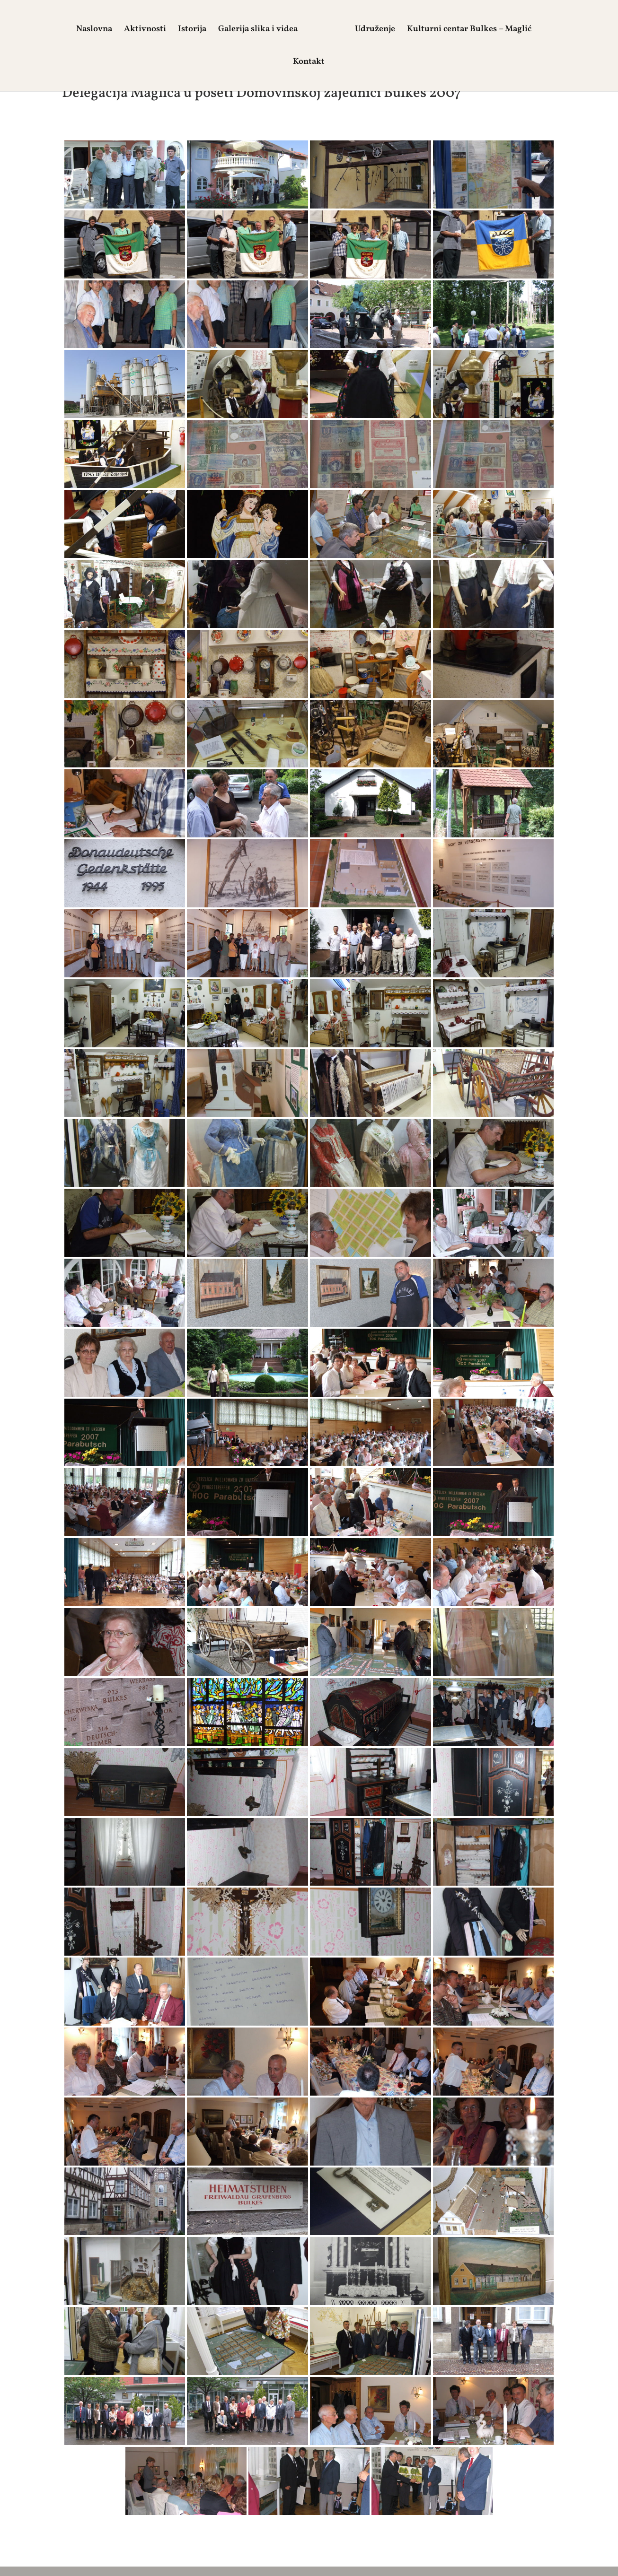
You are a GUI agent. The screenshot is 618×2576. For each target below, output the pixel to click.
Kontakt (309, 63)
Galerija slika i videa (251, 30)
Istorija (186, 30)
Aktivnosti (139, 30)
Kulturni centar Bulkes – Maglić (475, 30)
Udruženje (381, 30)
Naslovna (88, 30)
